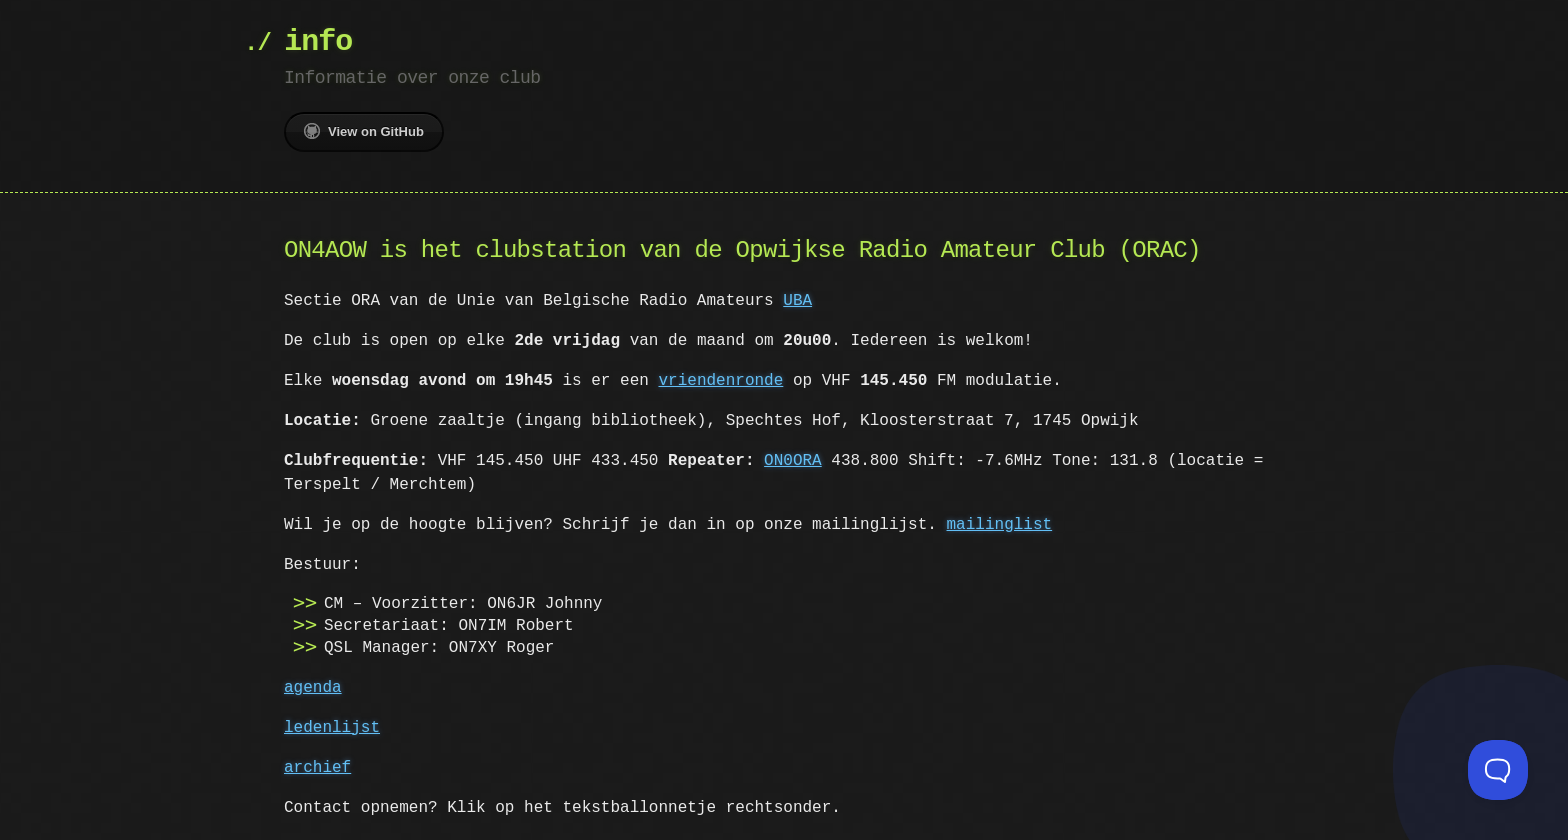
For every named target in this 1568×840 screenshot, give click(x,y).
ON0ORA (793, 461)
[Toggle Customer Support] (1498, 770)
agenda (313, 688)
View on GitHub (364, 131)
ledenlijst (332, 728)
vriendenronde (720, 381)
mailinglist (999, 525)
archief (317, 768)
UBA (797, 301)
